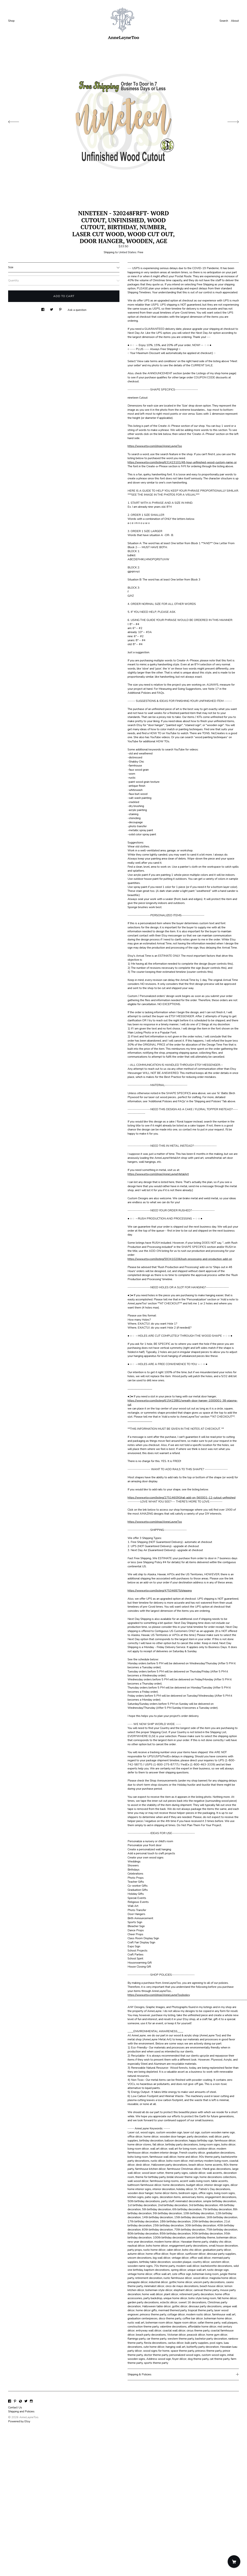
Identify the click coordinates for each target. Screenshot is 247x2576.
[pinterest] (15, 2401)
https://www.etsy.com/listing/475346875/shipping (160, 1591)
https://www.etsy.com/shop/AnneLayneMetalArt (158, 1174)
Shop (11, 21)
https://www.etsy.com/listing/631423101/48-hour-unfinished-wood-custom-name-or (182, 462)
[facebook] (9, 2401)
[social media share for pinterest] (60, 308)
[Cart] (234, 2561)
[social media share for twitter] (51, 308)
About (235, 21)
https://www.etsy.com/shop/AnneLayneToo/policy (159, 1995)
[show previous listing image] (17, 121)
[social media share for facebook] (42, 308)
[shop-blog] (20, 2401)
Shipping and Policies (21, 2411)
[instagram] (31, 2401)
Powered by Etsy (19, 2421)
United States (127, 252)
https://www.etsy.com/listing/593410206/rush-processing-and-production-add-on (180, 1259)
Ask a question (77, 310)
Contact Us (15, 2407)
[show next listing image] (230, 121)
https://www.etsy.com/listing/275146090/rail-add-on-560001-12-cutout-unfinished (181, 1498)
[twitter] (25, 2401)
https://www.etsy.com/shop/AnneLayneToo (155, 446)
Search (224, 21)
